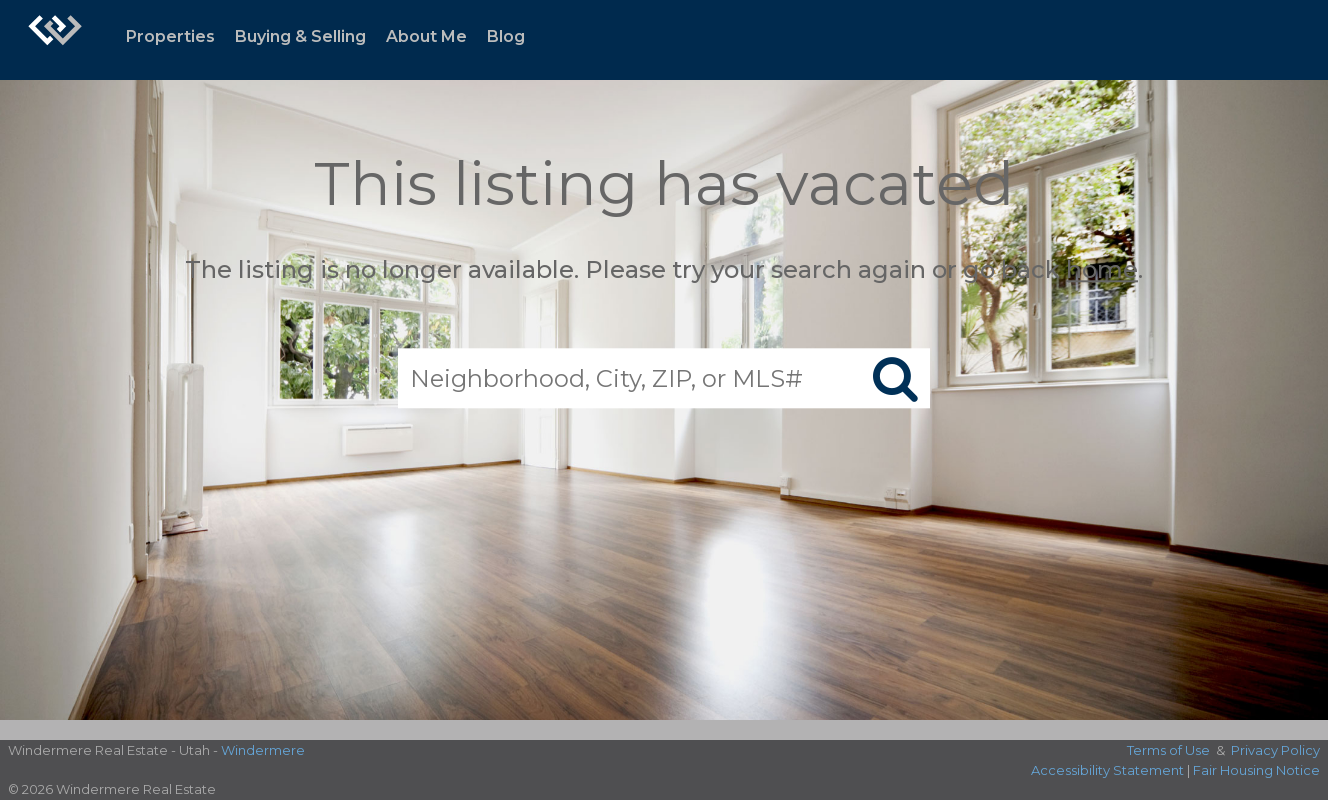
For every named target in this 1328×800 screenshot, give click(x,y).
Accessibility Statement (1107, 770)
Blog (506, 36)
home (1102, 269)
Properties (170, 36)
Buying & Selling (300, 36)
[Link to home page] (55, 40)
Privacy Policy (1275, 750)
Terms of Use (1168, 750)
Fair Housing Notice (1256, 770)
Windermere (263, 750)
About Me (426, 36)
